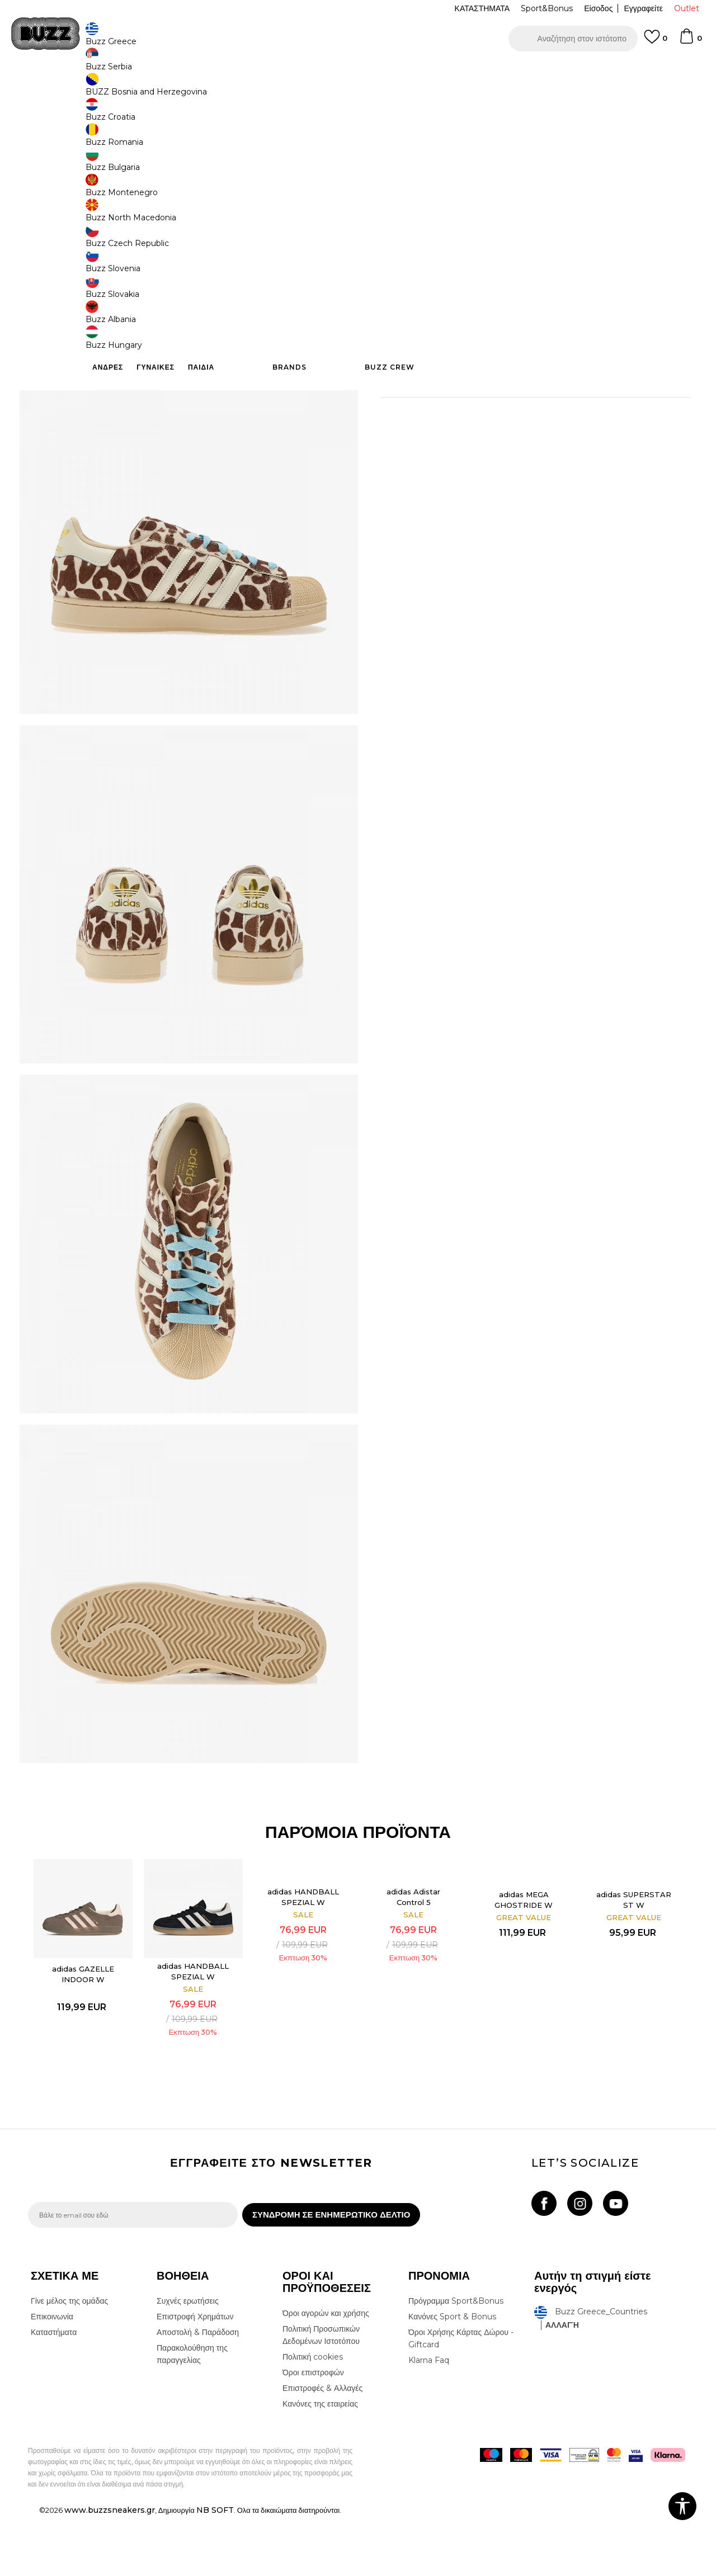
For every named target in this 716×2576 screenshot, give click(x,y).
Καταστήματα (54, 2392)
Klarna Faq (428, 2420)
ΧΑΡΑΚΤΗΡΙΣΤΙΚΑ (525, 343)
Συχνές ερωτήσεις (188, 2361)
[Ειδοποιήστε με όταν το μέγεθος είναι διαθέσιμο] (397, 185)
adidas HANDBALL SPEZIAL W (197, 2021)
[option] (358, 72)
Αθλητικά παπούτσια (206, 90)
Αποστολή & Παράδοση (198, 2392)
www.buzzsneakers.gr (109, 2570)
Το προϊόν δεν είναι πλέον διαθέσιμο (467, 275)
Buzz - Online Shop (60, 90)
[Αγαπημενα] (655, 42)
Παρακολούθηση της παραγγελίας (192, 2414)
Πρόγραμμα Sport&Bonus (455, 2361)
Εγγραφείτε (643, 8)
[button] (573, 38)
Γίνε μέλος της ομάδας (69, 2361)
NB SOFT (215, 2570)
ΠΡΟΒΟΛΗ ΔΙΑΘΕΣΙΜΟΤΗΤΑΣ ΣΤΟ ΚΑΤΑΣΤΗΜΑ (525, 379)
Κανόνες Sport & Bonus (452, 2376)
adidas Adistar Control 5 (412, 1949)
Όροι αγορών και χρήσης (325, 2373)
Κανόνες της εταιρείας (320, 2464)
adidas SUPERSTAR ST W (627, 1952)
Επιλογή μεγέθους (412, 167)
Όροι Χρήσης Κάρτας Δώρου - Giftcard (461, 2398)
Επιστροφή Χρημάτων (195, 2376)
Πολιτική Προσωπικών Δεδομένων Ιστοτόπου (321, 2395)
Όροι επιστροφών (313, 2432)
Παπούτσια (151, 90)
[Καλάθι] (690, 41)
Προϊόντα (113, 90)
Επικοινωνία (52, 2376)
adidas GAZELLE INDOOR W (90, 2024)
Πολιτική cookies (312, 2417)
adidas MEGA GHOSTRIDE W (520, 1952)
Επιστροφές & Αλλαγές (322, 2448)
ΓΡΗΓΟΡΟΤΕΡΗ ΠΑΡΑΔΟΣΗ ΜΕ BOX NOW (324, 72)
